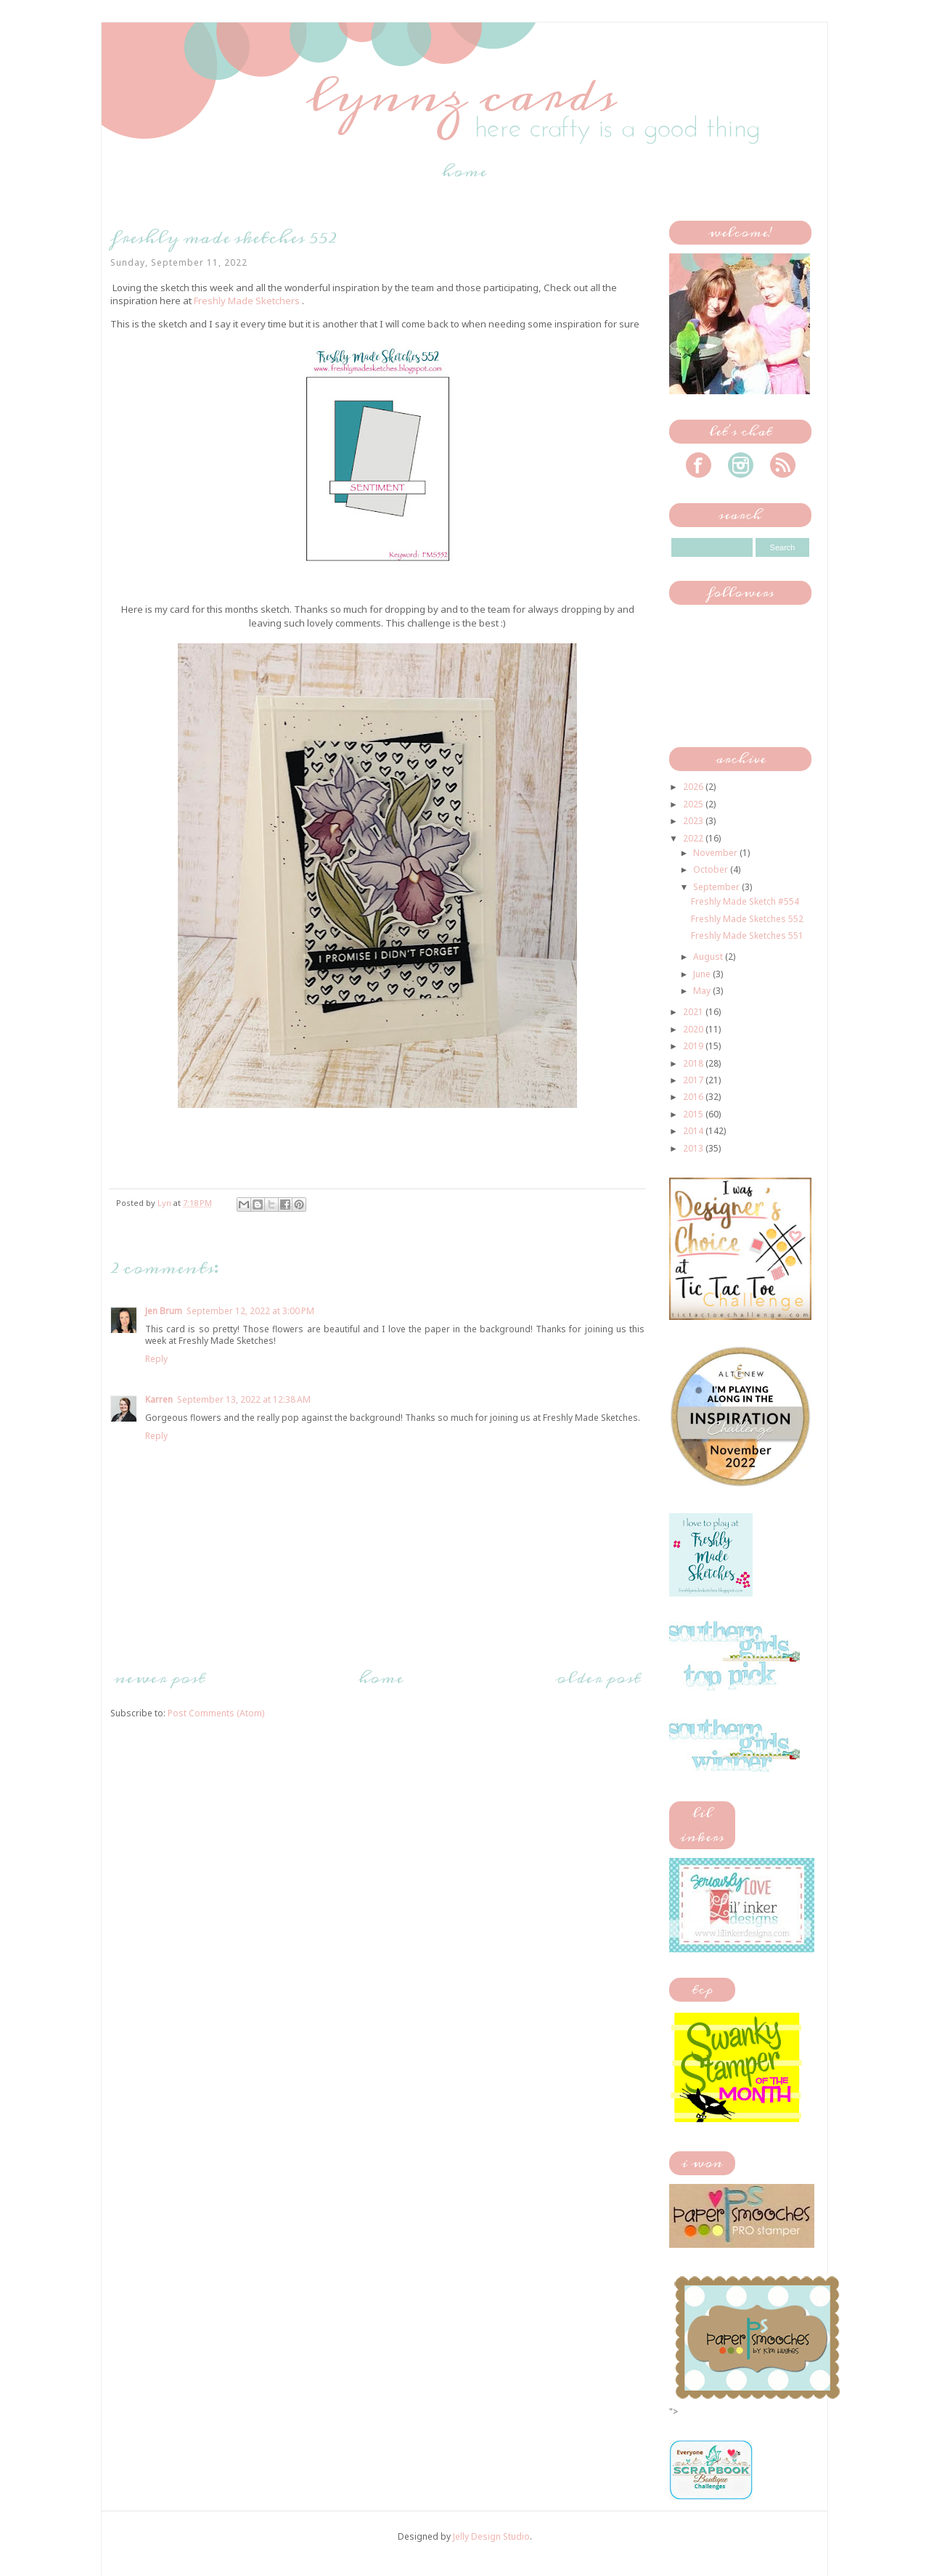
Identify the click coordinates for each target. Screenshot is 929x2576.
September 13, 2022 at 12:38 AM (244, 1399)
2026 (694, 786)
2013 (694, 1148)
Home (464, 171)
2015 (694, 1114)
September (717, 887)
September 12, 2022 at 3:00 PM (250, 1311)
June (703, 974)
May (703, 991)
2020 (694, 1029)
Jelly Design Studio (491, 2536)
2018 (694, 1063)
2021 (694, 1012)
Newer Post (159, 1678)
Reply (156, 1359)
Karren (159, 1399)
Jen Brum (163, 1311)
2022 (694, 838)
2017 (694, 1080)
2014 (694, 1131)
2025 (694, 804)
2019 (694, 1046)
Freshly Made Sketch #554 (745, 901)
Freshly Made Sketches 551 (747, 935)
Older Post (598, 1678)
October (711, 869)
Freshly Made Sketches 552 (747, 919)
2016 (694, 1097)
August (709, 956)
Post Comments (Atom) (216, 1713)
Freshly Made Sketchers (247, 300)
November (716, 853)
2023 (694, 821)
